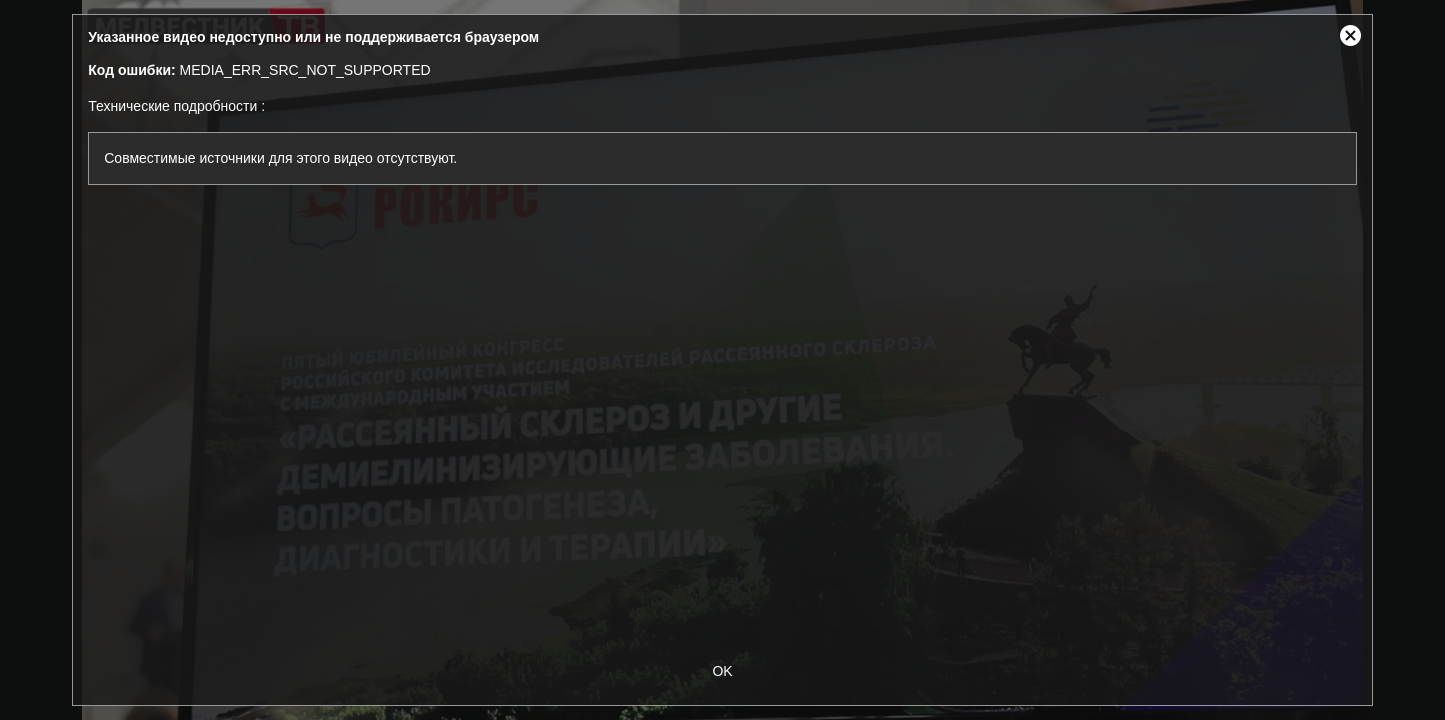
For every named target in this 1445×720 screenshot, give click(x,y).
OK (722, 671)
